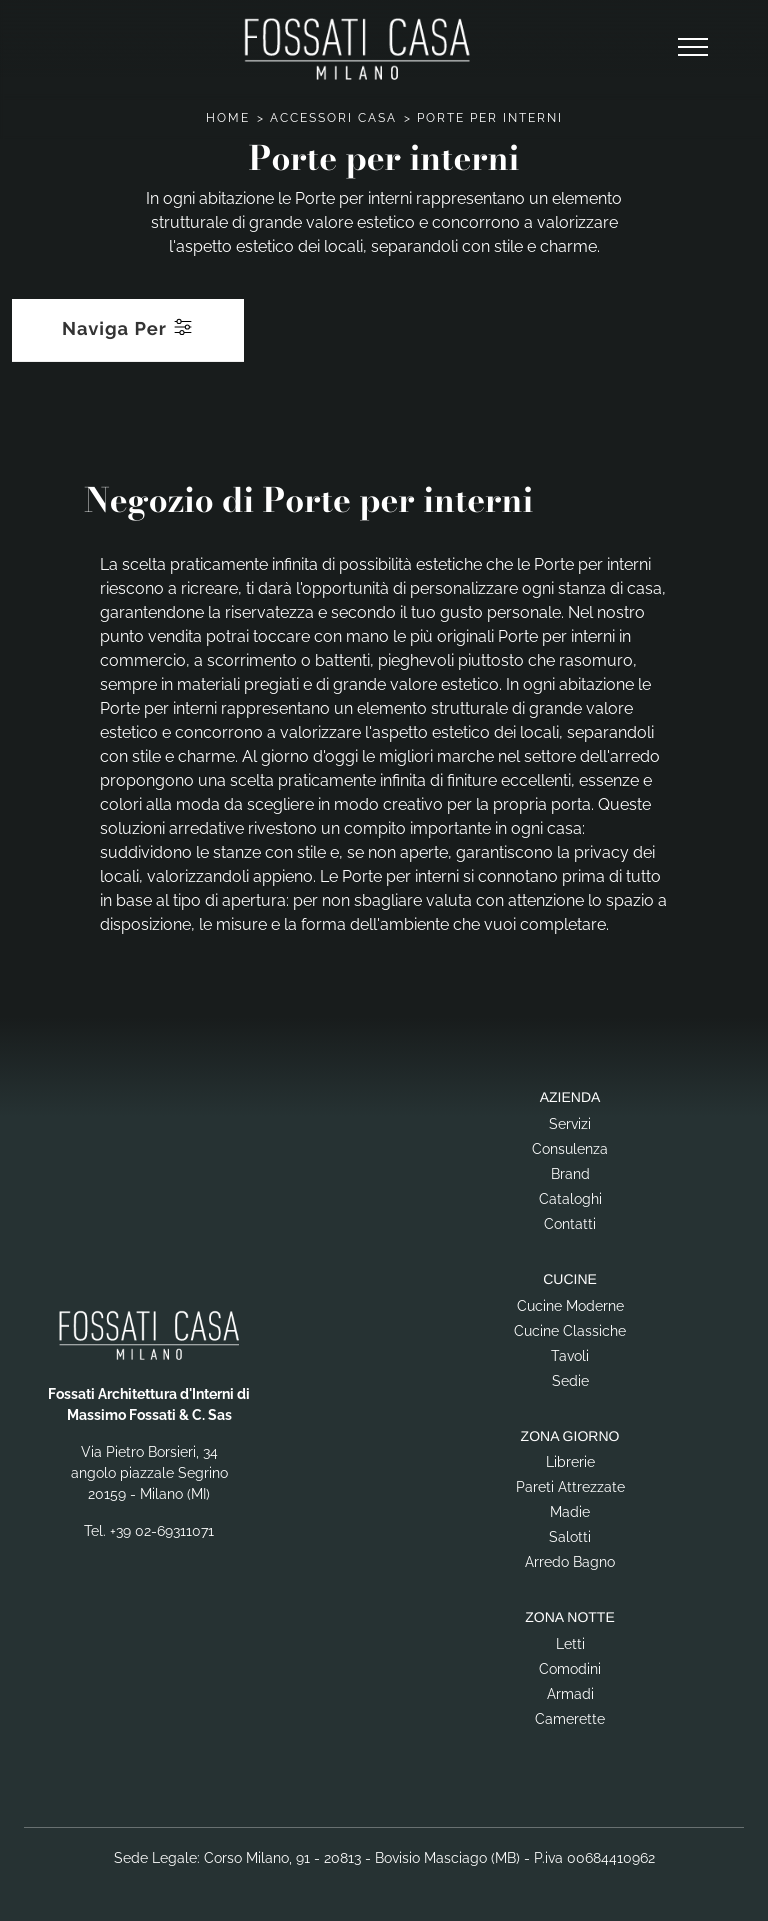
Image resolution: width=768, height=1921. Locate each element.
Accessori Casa (333, 118)
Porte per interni (490, 118)
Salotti (570, 1537)
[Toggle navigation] (693, 48)
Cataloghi (570, 1199)
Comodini (570, 1669)
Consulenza (570, 1149)
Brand (570, 1174)
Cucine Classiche (570, 1331)
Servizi (570, 1124)
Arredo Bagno (570, 1562)
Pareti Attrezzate (570, 1487)
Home (228, 118)
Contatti (570, 1224)
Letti (570, 1644)
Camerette (570, 1719)
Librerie (570, 1462)
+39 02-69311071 (162, 1531)
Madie (570, 1512)
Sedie (570, 1381)
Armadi (570, 1694)
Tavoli (570, 1356)
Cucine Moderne (570, 1306)
